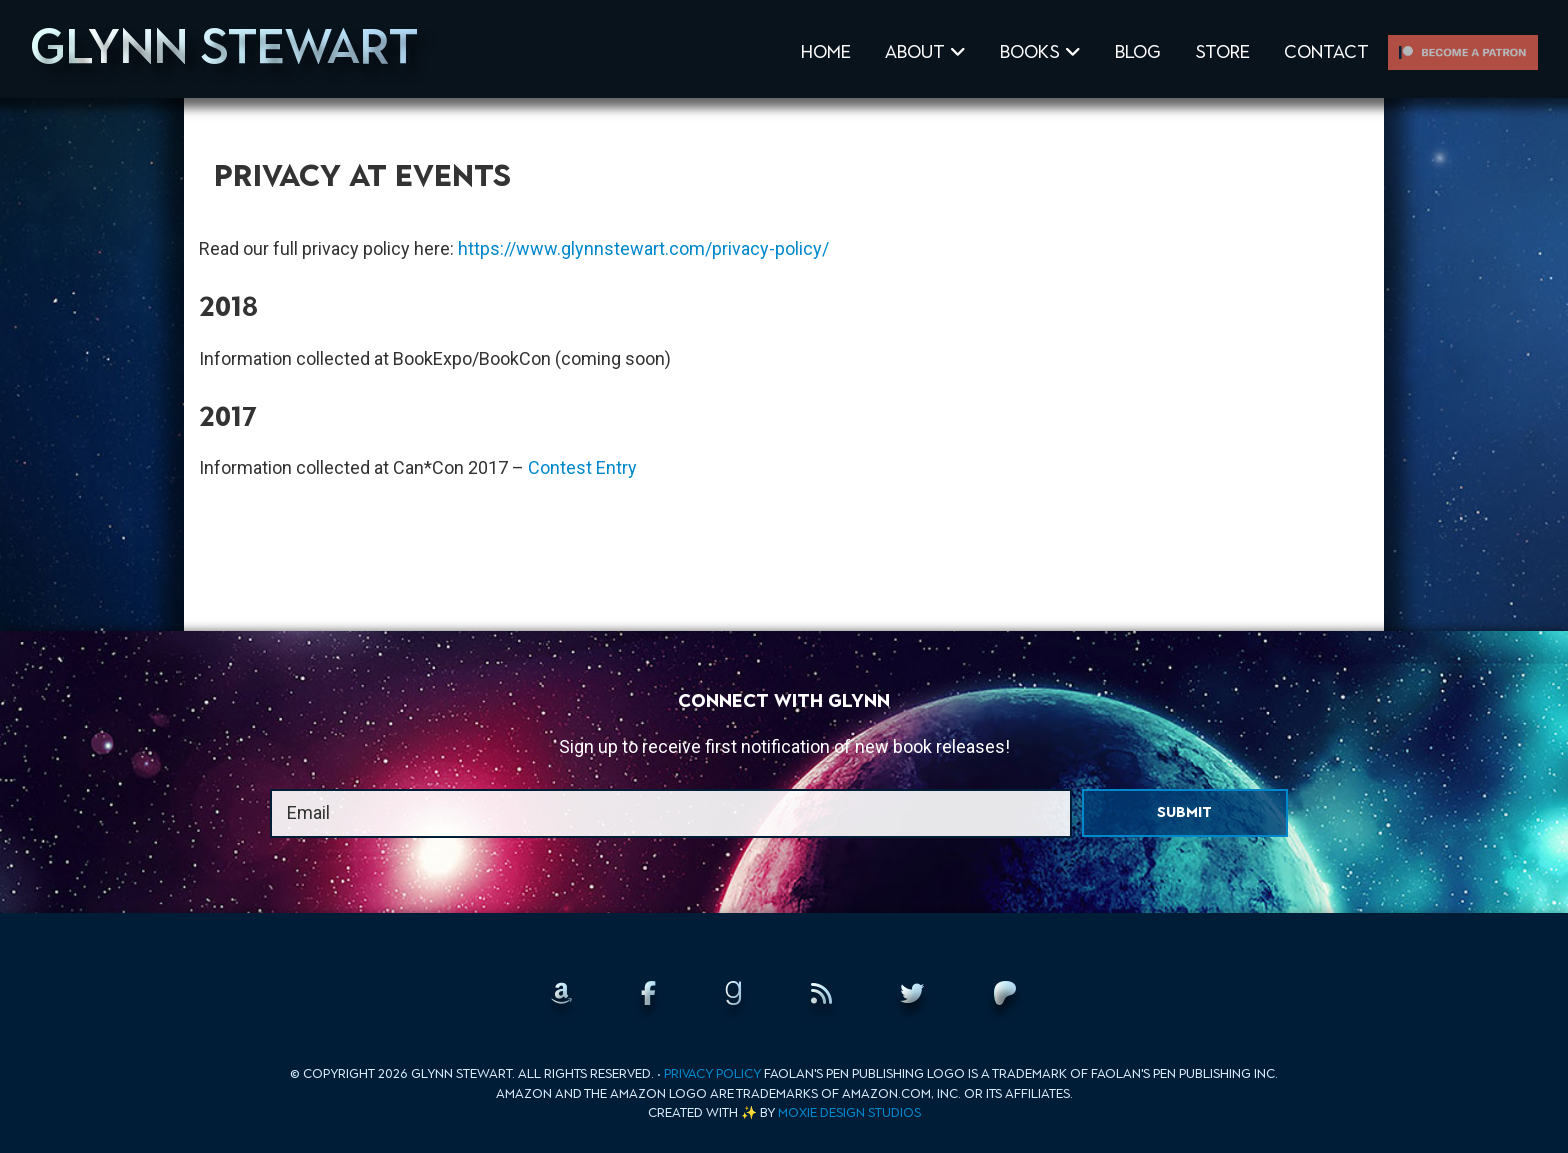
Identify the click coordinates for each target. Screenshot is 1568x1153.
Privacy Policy (712, 1073)
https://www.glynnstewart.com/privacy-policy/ (643, 248)
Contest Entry (582, 467)
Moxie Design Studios (849, 1112)
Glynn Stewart (224, 46)
